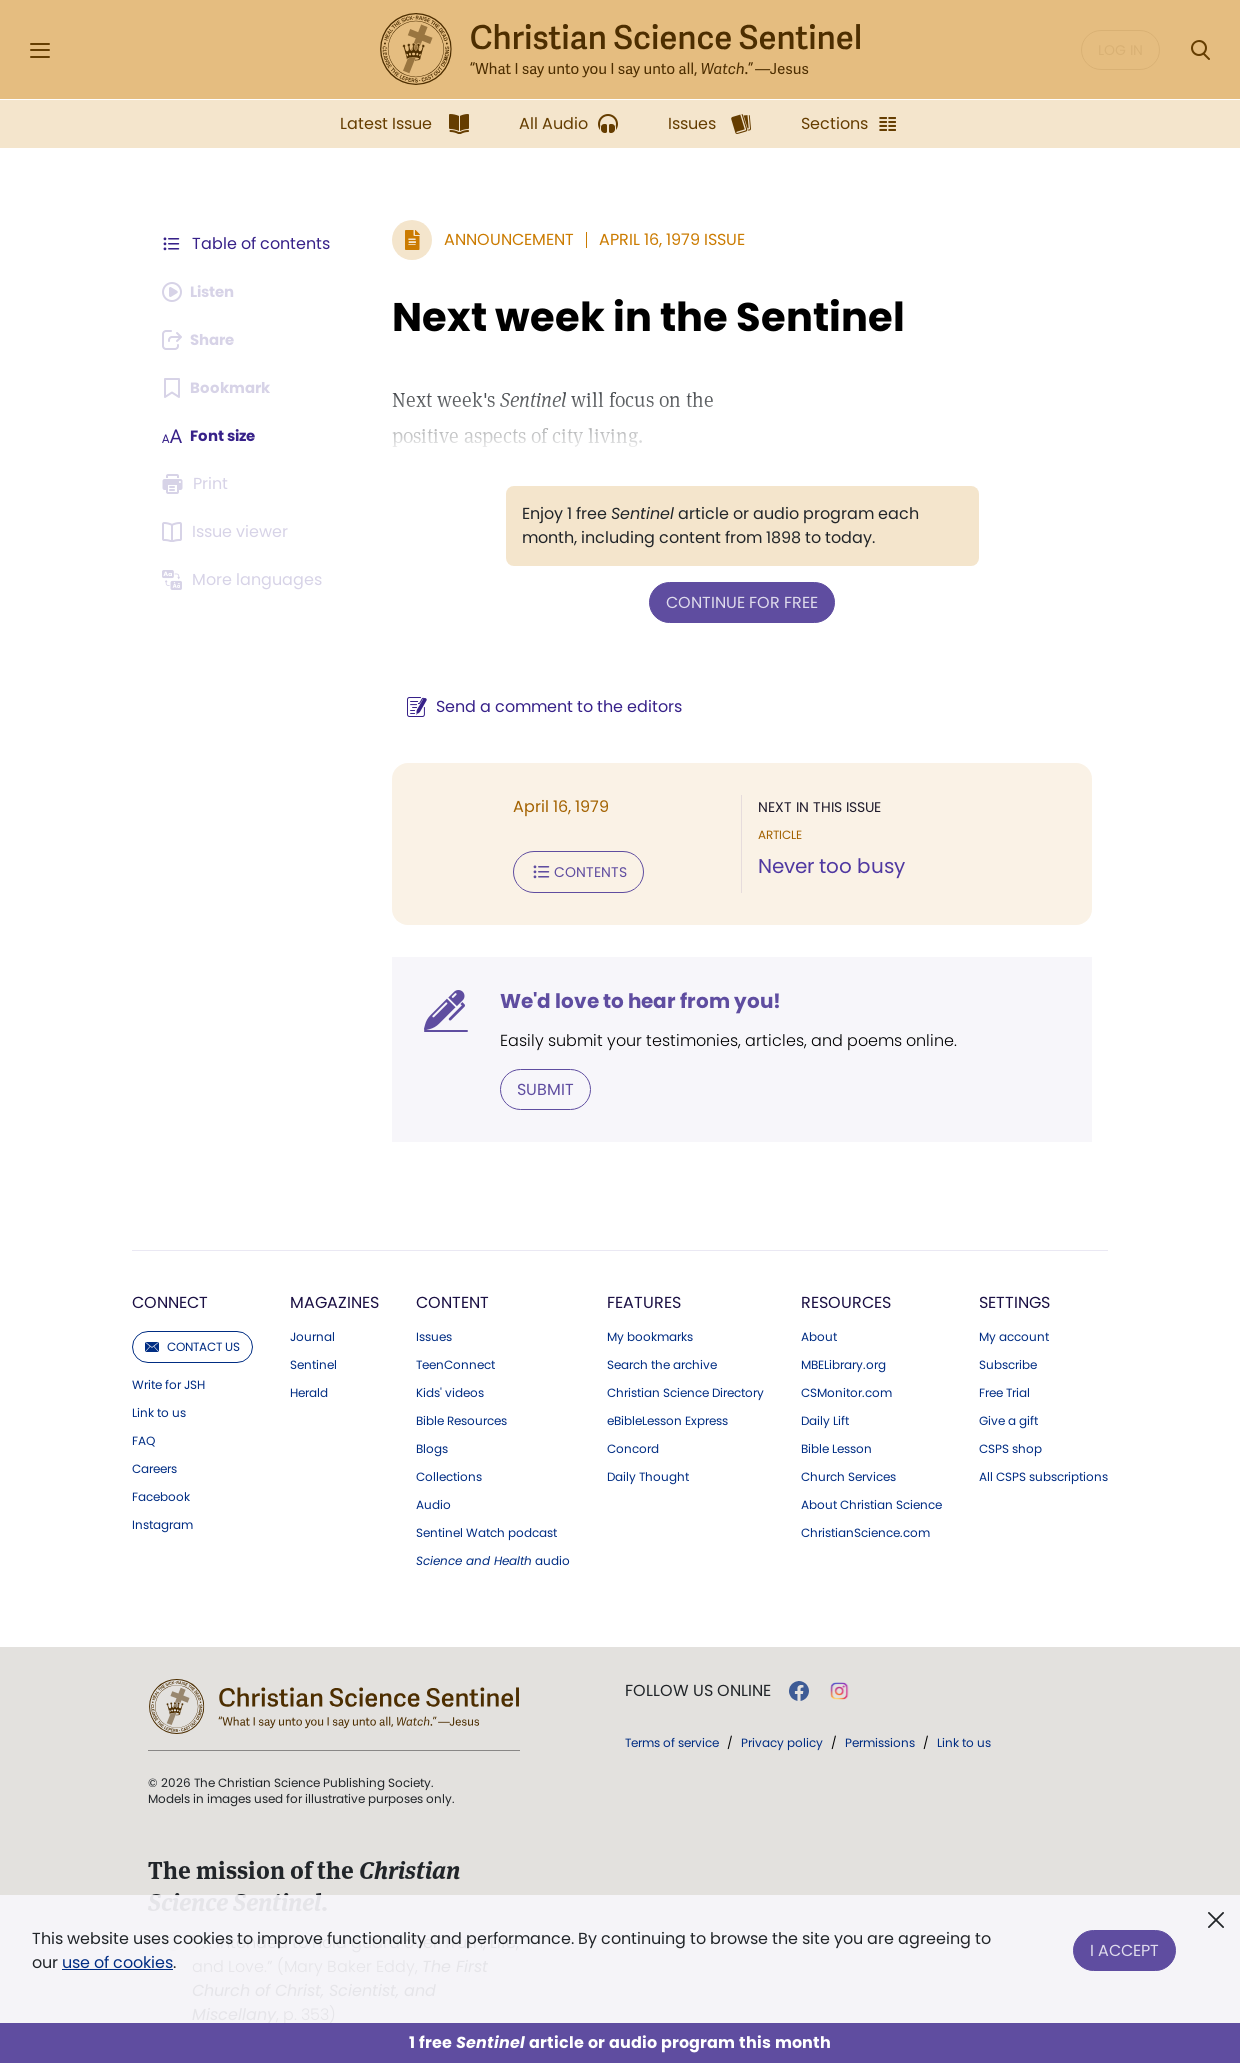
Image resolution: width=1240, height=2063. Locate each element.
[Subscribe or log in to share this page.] (203, 340)
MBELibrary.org (843, 1361)
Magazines (334, 1298)
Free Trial (1004, 1389)
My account (1014, 1333)
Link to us (159, 1409)
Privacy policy (782, 1738)
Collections (449, 1473)
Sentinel (313, 1361)
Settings (1014, 1298)
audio (493, 1557)
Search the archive (662, 1361)
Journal (312, 1333)
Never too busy (826, 866)
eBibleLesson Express (667, 1417)
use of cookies (117, 1962)
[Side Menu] (40, 50)
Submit (535, 1085)
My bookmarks (650, 1333)
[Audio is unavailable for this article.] (202, 292)
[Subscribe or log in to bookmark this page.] (219, 388)
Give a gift (1008, 1417)
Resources (846, 1298)
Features (644, 1298)
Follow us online (698, 1687)
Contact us (192, 1342)
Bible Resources (461, 1417)
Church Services (848, 1473)
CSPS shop (1010, 1445)
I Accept (1124, 1946)
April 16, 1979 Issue (662, 239)
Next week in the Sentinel (638, 317)
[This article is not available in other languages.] (245, 580)
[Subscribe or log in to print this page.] (198, 484)
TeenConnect (455, 1361)
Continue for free (737, 601)
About (819, 1333)
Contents (568, 870)
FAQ (143, 1437)
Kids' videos (450, 1389)
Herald (309, 1389)
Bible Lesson (836, 1445)
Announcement (499, 239)
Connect (170, 1298)
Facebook (161, 1493)
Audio (433, 1501)
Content (452, 1298)
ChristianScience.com (865, 1529)
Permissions (880, 1738)
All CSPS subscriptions (1043, 1473)
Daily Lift (825, 1417)
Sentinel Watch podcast (486, 1529)
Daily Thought (648, 1473)
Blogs (432, 1445)
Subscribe (1008, 1361)
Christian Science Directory (685, 1389)
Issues (434, 1333)
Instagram (162, 1521)
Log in (1120, 50)
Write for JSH (168, 1381)
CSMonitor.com (846, 1389)
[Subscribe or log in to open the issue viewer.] (228, 532)
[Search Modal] (1200, 50)
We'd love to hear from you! (630, 998)
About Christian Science (871, 1501)
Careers (154, 1465)
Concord (633, 1445)
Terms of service (672, 1738)
